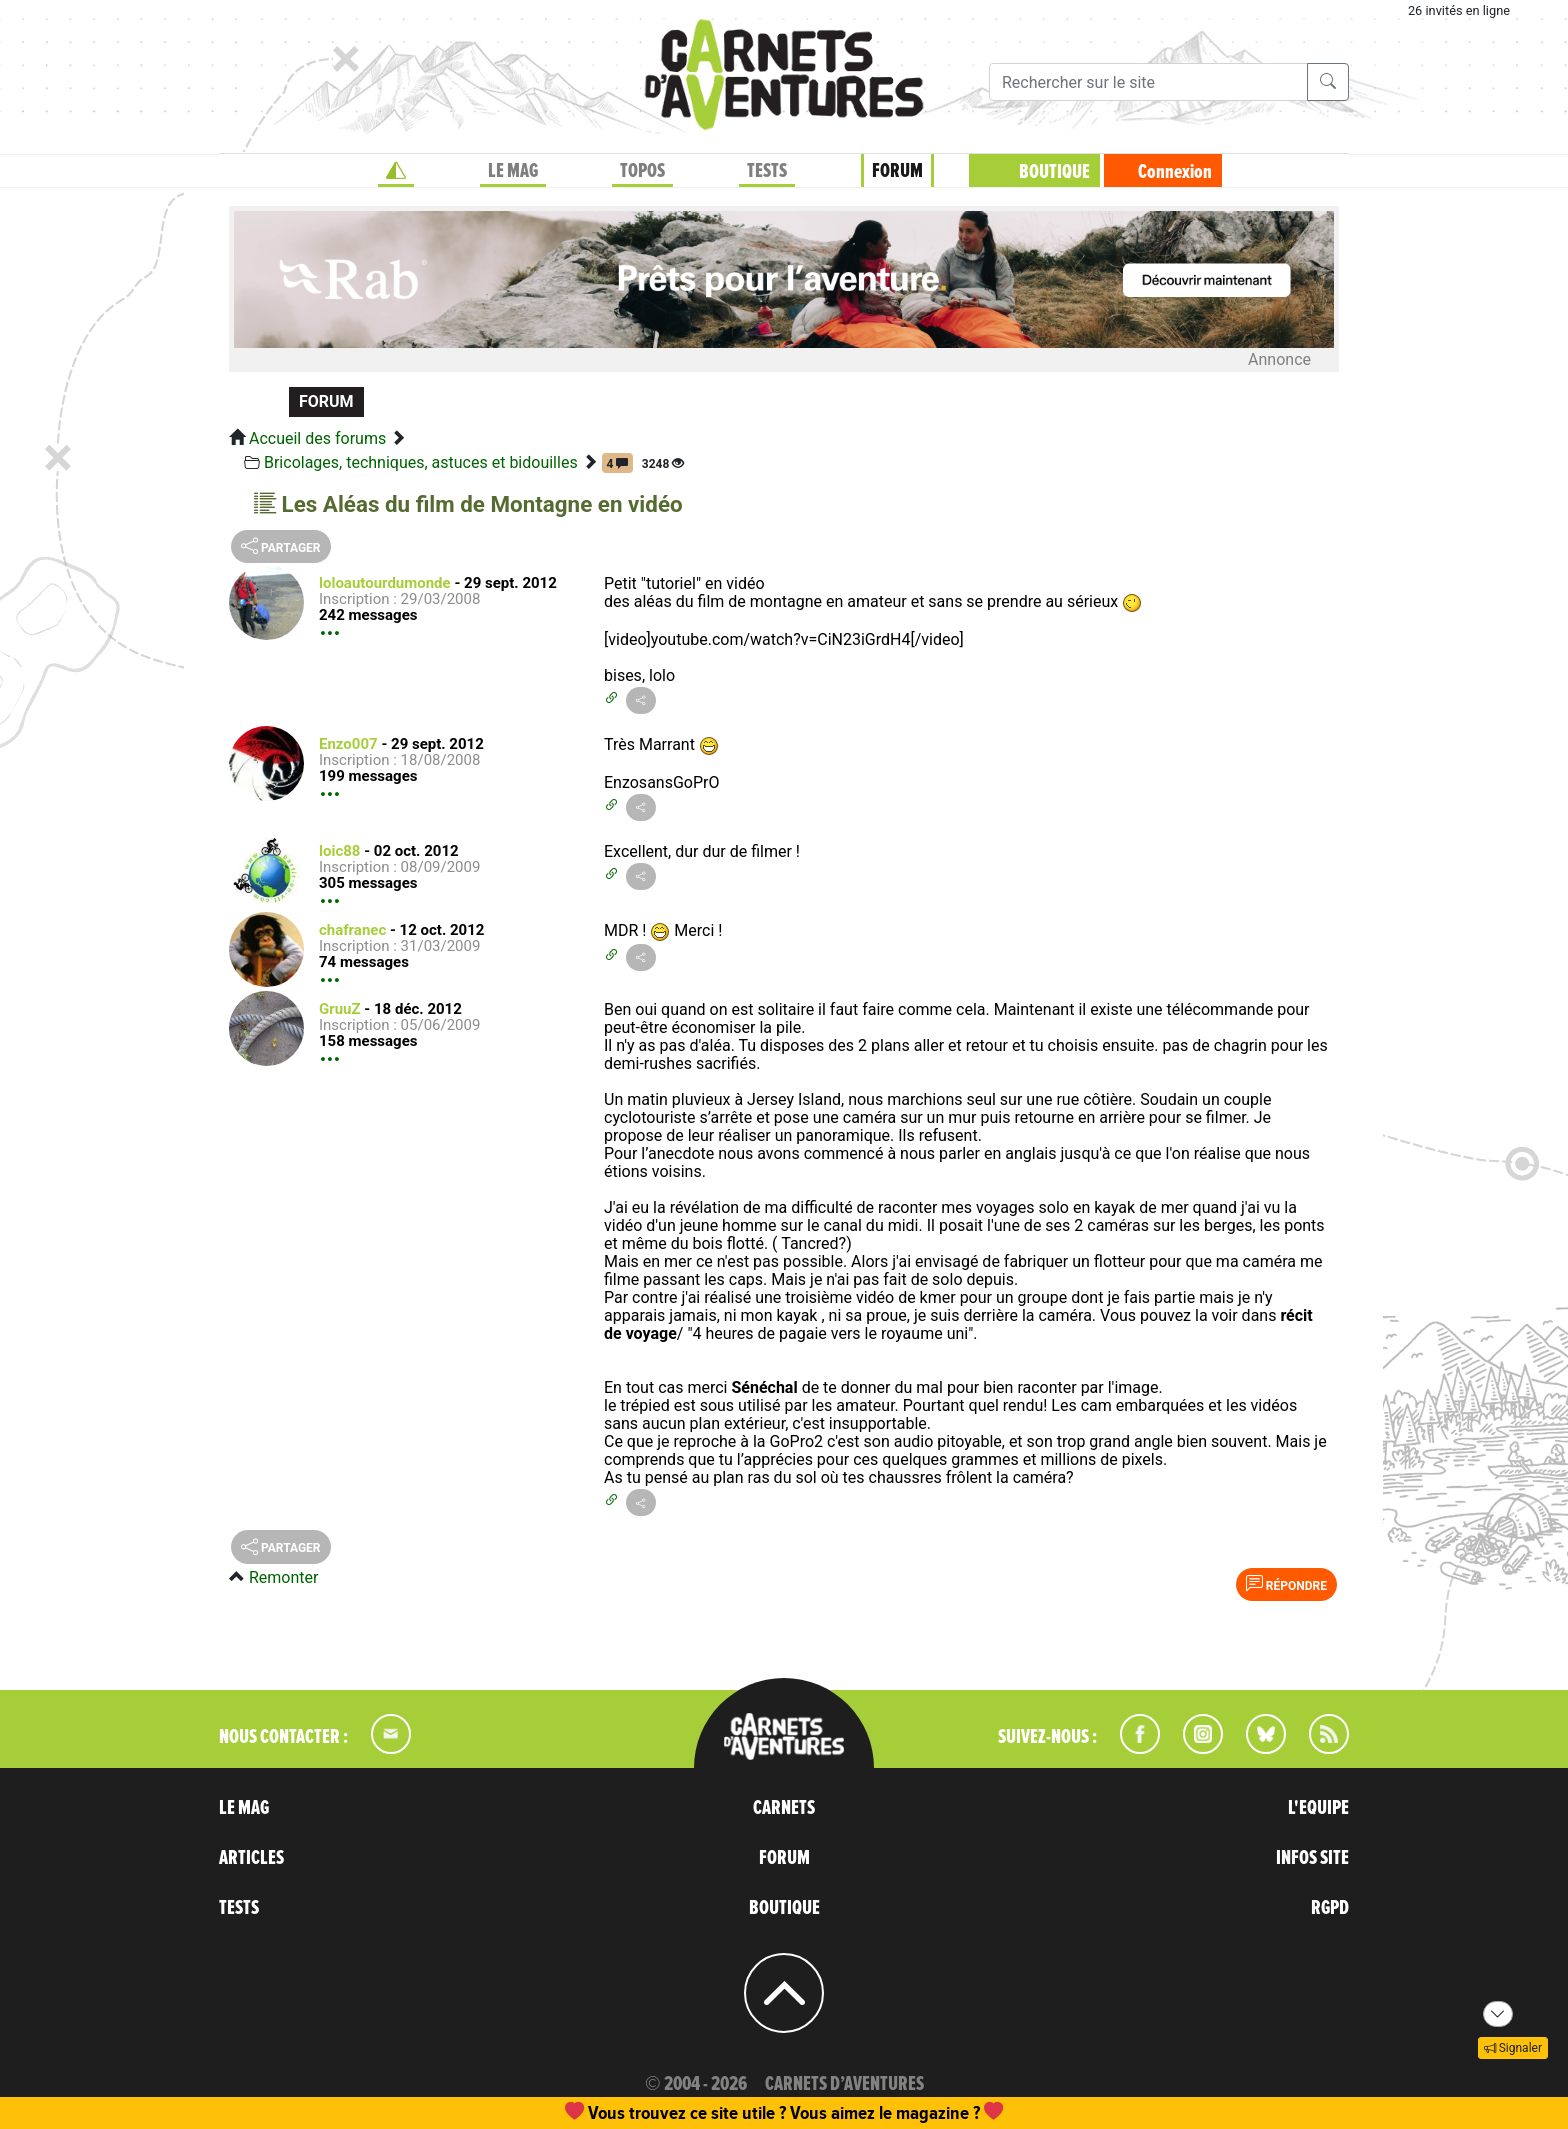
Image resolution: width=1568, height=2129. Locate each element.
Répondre (1286, 1584)
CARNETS (784, 1808)
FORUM (897, 171)
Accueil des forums (317, 438)
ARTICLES (251, 1858)
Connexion (1175, 172)
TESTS (767, 171)
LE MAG (513, 171)
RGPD (1330, 1908)
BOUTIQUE (1054, 172)
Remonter (283, 1577)
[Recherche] (1148, 82)
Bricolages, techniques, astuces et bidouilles (421, 462)
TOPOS (642, 171)
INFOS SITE (1312, 1858)
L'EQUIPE (1318, 1808)
